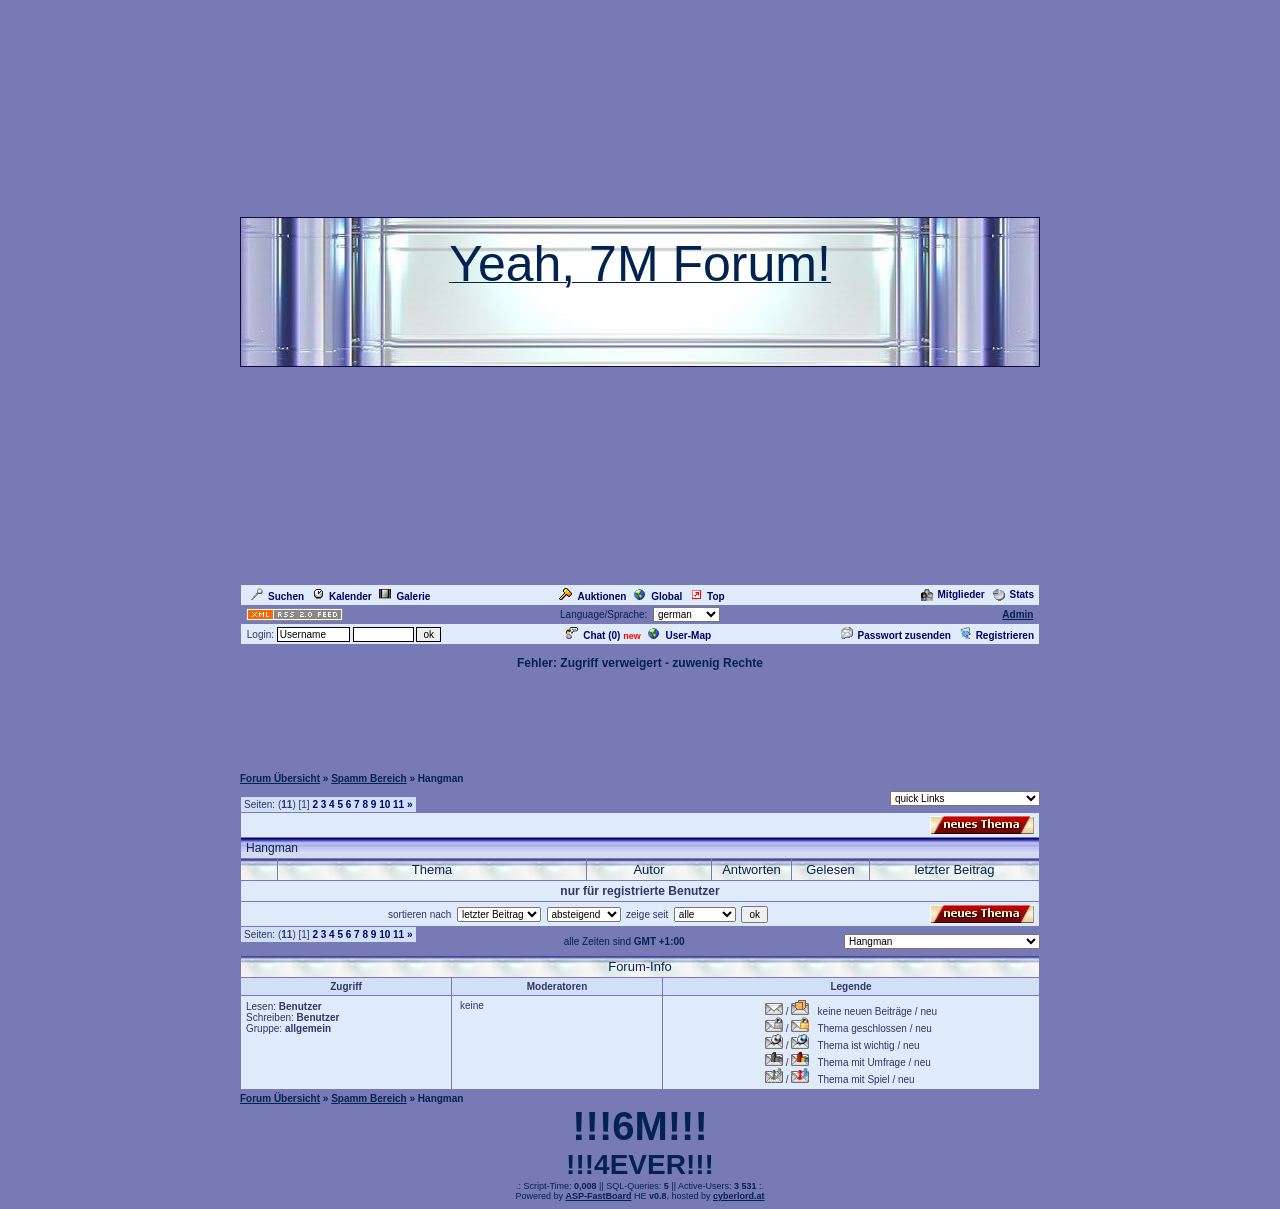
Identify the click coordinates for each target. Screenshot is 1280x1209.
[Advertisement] (640, 717)
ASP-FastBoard (598, 1196)
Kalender (342, 596)
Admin (1017, 614)
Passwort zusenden (896, 635)
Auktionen (592, 596)
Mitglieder (953, 594)
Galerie (404, 596)
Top (707, 596)
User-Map (679, 635)
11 (398, 804)
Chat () (593, 635)
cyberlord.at (739, 1196)
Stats (1013, 594)
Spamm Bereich (369, 778)
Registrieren (996, 635)
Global (658, 596)
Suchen (277, 596)
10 (384, 804)
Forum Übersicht (280, 778)
